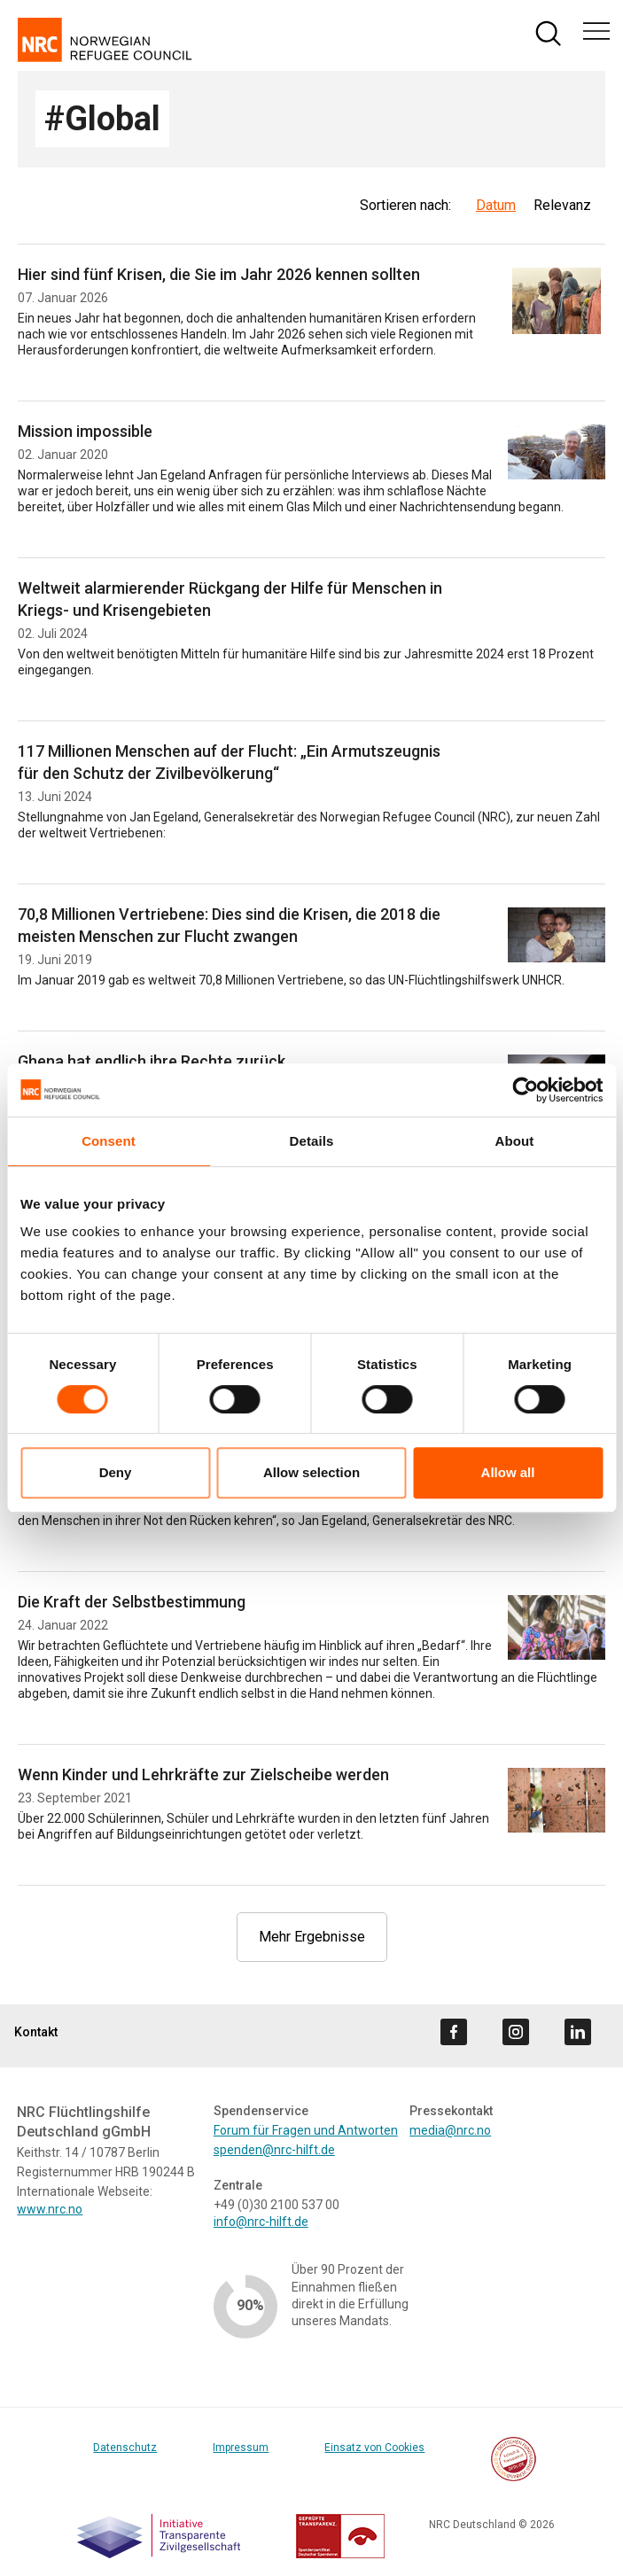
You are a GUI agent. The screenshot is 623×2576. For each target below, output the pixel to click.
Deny (115, 1472)
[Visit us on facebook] (453, 2032)
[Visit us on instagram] (515, 2032)
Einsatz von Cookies (374, 2447)
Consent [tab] (109, 1140)
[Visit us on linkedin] (578, 2032)
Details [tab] (312, 1140)
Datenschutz (125, 2447)
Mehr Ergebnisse (312, 1936)
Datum (496, 205)
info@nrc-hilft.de (261, 2221)
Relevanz (562, 205)
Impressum (241, 2447)
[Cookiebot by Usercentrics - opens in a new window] (525, 1090)
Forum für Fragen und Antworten (306, 2130)
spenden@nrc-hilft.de (274, 2150)
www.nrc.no (49, 2209)
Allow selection (311, 1472)
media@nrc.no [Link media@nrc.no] (450, 2130)
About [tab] (514, 1140)
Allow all (508, 1472)
